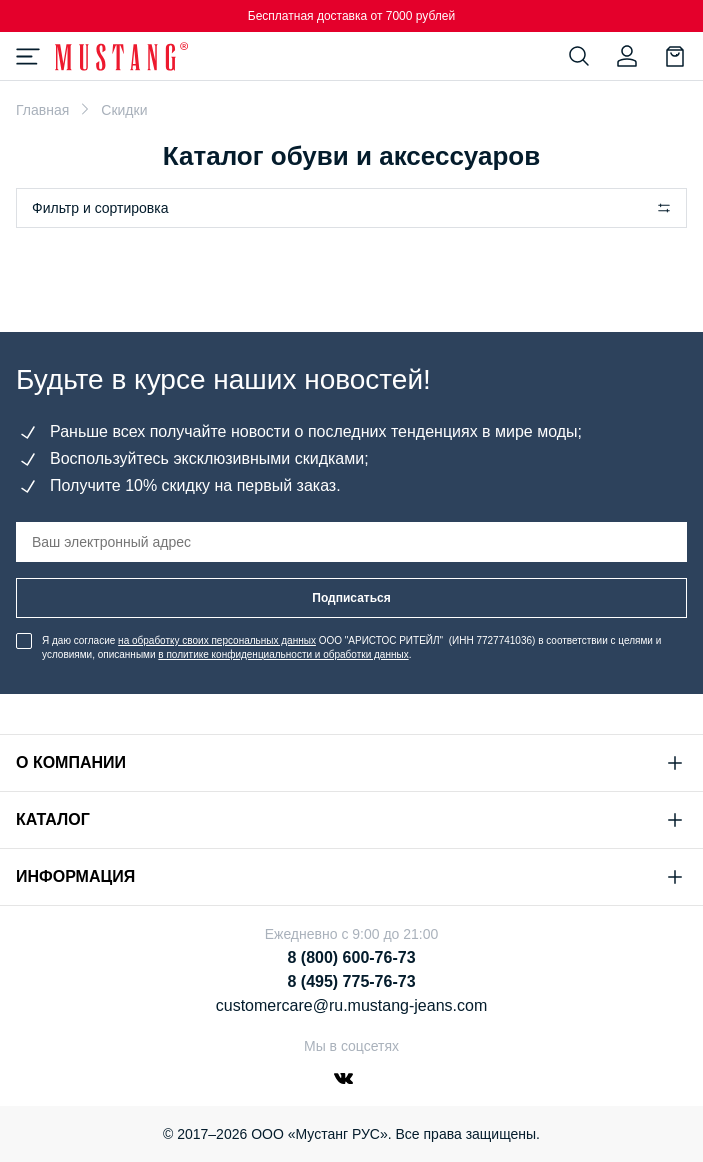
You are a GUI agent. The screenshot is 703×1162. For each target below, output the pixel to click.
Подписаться (351, 598)
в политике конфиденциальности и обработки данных (283, 654)
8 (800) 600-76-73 (351, 957)
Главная (42, 110)
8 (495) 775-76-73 (351, 981)
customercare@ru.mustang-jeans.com (351, 1005)
